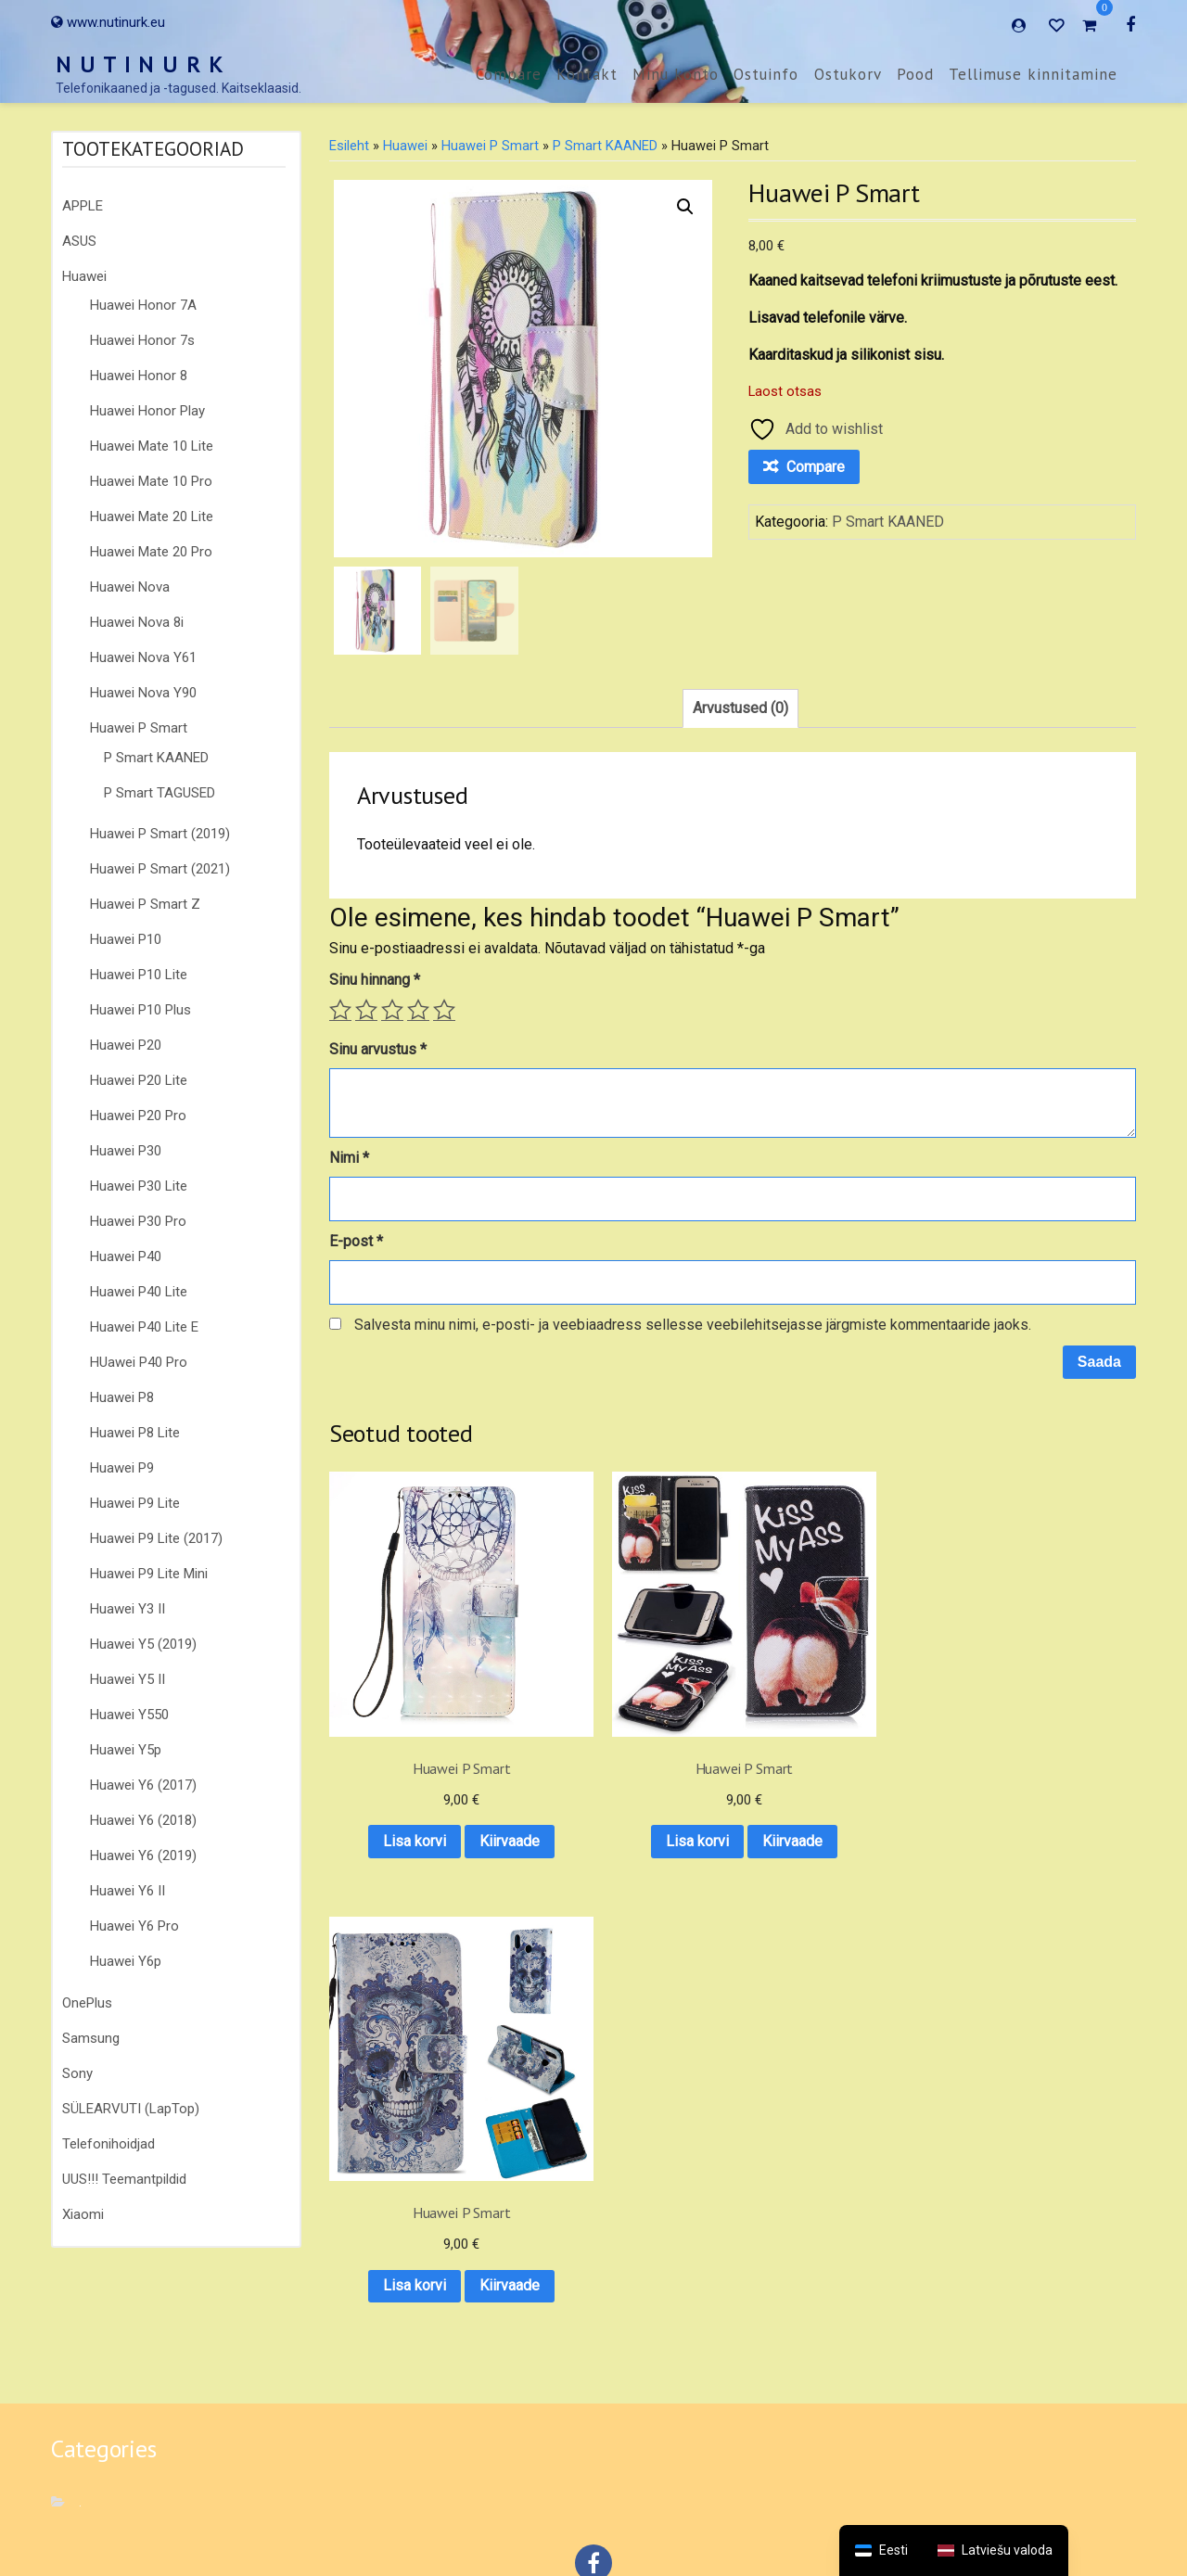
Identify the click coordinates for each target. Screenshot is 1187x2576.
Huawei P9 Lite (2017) (156, 1538)
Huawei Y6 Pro (134, 1926)
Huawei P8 (122, 1397)
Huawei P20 (125, 1045)
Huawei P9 (122, 1468)
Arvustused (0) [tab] (740, 708)
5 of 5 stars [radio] (444, 1010)
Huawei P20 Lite (138, 1080)
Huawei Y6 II (127, 1890)
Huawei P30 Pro (138, 1221)
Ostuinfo (766, 74)
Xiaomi (83, 2214)
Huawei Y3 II (127, 1608)
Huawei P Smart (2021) (160, 869)
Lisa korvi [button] (418, 1754)
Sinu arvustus (378, 1049)
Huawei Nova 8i (137, 622)
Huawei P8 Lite (135, 1432)
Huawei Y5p (125, 1749)
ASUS (79, 241)
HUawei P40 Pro (138, 1362)
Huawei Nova (130, 587)
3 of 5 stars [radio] (392, 1010)
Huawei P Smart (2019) (160, 833)
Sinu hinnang (374, 979)
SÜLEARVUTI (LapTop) (130, 2108)
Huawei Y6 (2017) (143, 1785)
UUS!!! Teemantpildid (124, 2179)
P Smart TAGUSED (159, 792)
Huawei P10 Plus (140, 1009)
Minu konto (675, 74)
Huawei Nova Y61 (143, 657)
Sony (77, 2073)
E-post (356, 1241)
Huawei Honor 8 (138, 375)
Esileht (349, 145)
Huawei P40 (125, 1256)
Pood (915, 74)
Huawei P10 (125, 939)
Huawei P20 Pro (138, 1115)
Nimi (349, 1158)
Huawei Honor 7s (142, 340)
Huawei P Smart (138, 728)
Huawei (84, 276)
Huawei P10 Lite (138, 974)
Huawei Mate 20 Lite (151, 516)
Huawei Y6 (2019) (143, 1855)
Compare (509, 74)
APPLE (82, 206)
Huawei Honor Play (147, 410)
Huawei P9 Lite (135, 1503)
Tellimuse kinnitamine (1033, 74)
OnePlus (87, 2003)
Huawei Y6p (125, 1961)
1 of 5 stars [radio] (340, 1010)
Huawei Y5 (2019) (143, 1644)
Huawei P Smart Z (145, 904)
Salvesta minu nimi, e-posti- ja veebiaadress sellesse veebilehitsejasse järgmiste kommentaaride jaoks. (692, 1324)
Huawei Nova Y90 (143, 692)
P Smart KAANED (156, 757)
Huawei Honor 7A (143, 305)
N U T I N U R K (140, 64)
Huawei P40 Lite (138, 1291)
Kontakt (587, 74)
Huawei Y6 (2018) (143, 1820)
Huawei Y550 (129, 1714)
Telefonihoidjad (108, 2144)
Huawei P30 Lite (138, 1186)
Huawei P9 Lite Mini (149, 1573)
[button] (685, 206)
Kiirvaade (418, 1802)
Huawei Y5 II (127, 1679)
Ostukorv (848, 74)
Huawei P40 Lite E (144, 1327)
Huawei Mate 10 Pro (151, 481)
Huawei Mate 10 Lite (151, 446)
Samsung (91, 2038)
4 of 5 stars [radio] (418, 1010)
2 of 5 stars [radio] (366, 1010)
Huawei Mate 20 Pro (151, 551)
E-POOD (712, 2509)
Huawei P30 (125, 1150)
